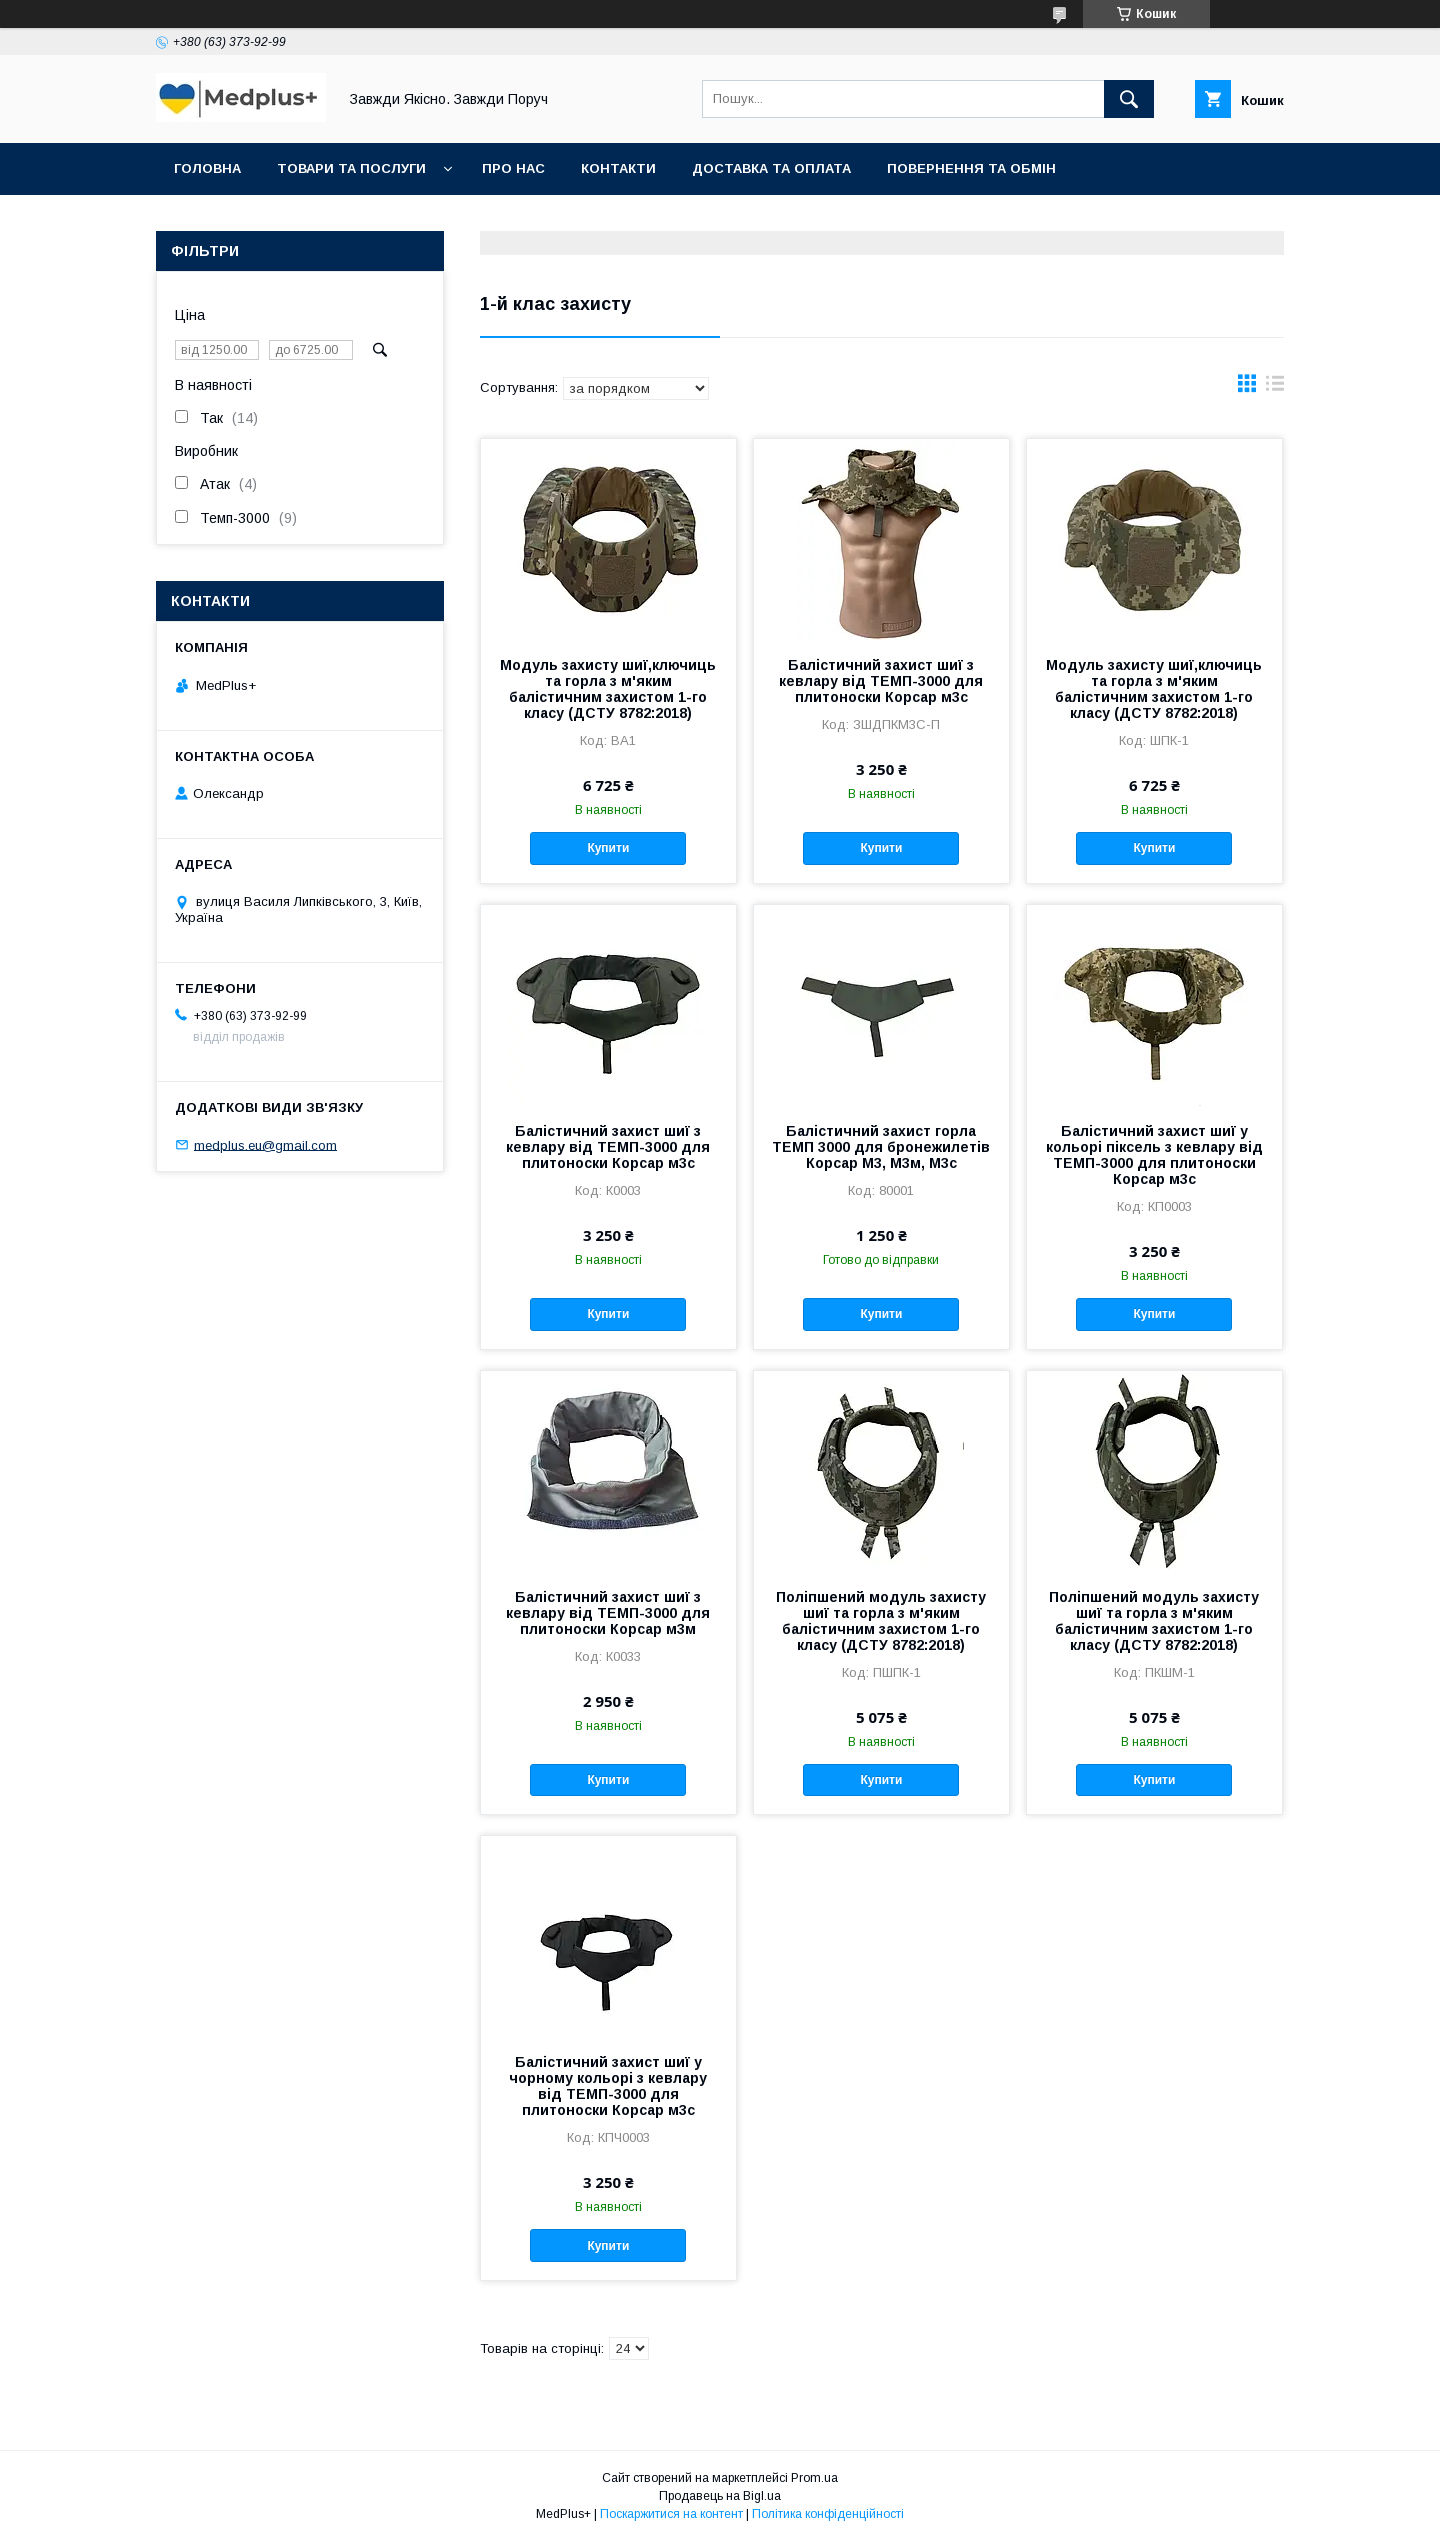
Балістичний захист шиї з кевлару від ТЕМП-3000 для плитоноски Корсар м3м (608, 1613)
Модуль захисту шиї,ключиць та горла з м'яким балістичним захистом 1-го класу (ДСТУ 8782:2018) (608, 689)
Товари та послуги (351, 168)
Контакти (618, 168)
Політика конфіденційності (828, 2514)
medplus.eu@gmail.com (265, 1144)
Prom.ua (814, 2478)
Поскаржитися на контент (671, 2514)
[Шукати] (1129, 99)
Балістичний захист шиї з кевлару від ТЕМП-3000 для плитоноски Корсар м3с (881, 681)
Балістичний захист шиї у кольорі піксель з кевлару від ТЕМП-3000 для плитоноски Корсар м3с (1154, 1155)
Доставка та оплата (771, 168)
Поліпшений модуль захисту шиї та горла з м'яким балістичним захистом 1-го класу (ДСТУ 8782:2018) (881, 1621)
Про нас (513, 168)
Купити (608, 848)
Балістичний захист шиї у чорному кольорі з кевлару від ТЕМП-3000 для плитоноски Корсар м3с (608, 2086)
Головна (207, 168)
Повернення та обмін (971, 168)
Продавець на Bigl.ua (720, 2496)
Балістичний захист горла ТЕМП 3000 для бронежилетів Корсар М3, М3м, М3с (881, 1147)
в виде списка (1275, 388)
